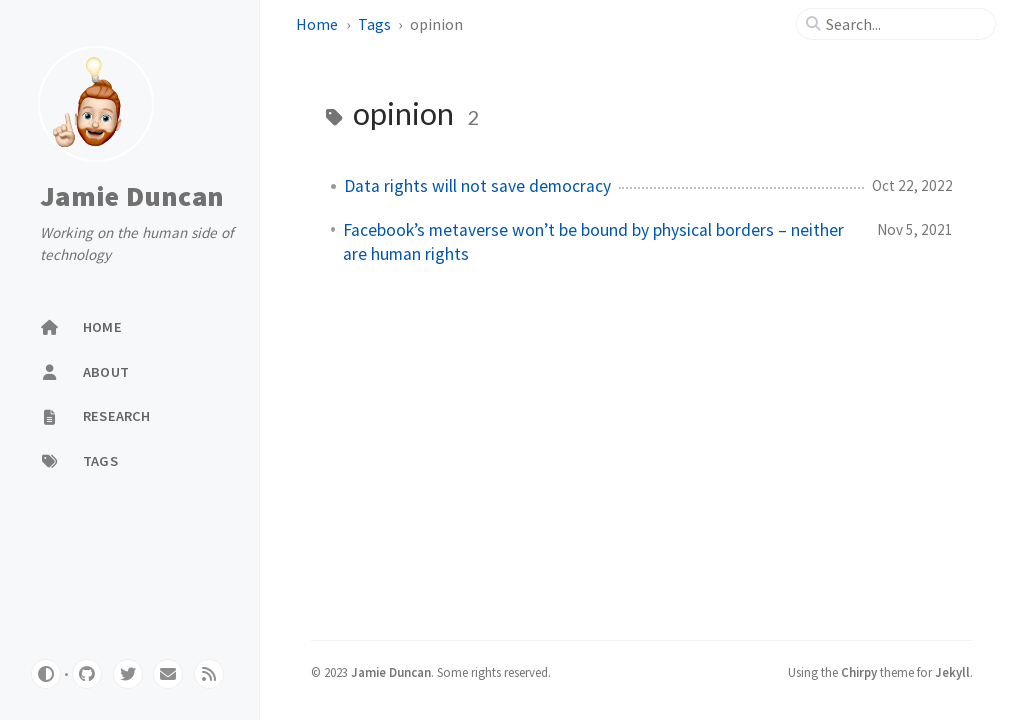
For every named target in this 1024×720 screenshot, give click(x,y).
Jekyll (952, 672)
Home (318, 24)
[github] (87, 674)
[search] (904, 24)
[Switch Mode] (46, 674)
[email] (168, 674)
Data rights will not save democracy (477, 186)
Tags (376, 24)
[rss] (209, 674)
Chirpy (859, 672)
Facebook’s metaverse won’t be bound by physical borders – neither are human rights (593, 242)
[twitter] (128, 674)
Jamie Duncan (132, 196)
